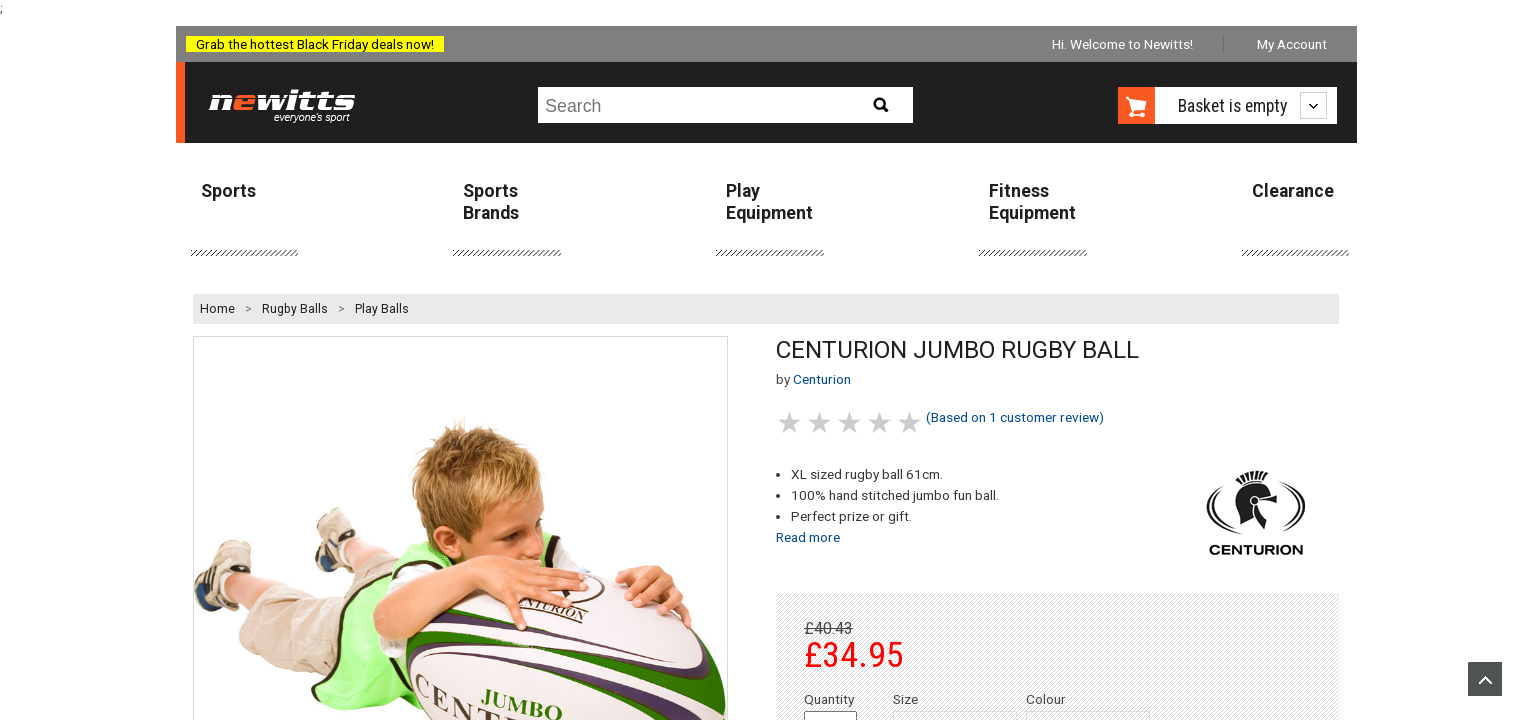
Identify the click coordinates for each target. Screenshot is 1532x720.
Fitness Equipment (1032, 201)
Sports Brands (491, 201)
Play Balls (382, 309)
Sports (228, 191)
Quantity (829, 699)
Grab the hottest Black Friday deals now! (315, 44)
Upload (1485, 679)
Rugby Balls (295, 309)
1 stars (791, 422)
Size (905, 699)
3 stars (851, 422)
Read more (808, 537)
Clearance (1293, 191)
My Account (1292, 44)
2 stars (821, 422)
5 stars (911, 422)
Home (217, 309)
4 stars (881, 422)
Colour (1046, 699)
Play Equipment (769, 201)
